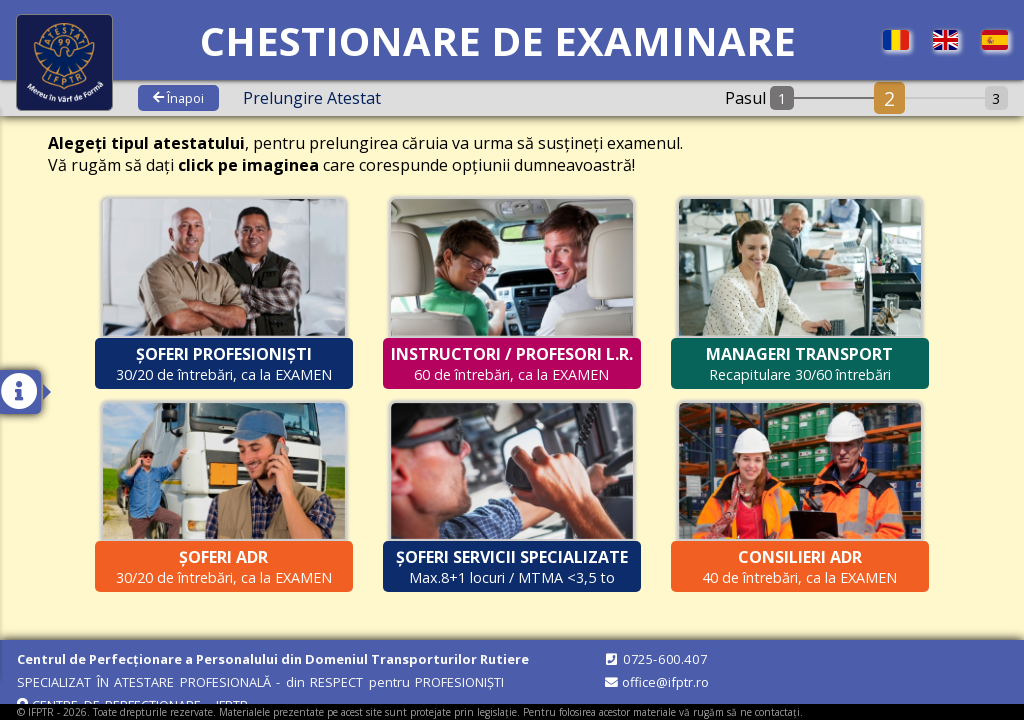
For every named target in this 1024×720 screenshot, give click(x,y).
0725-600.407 (655, 659)
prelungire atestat (312, 98)
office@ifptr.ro (656, 682)
